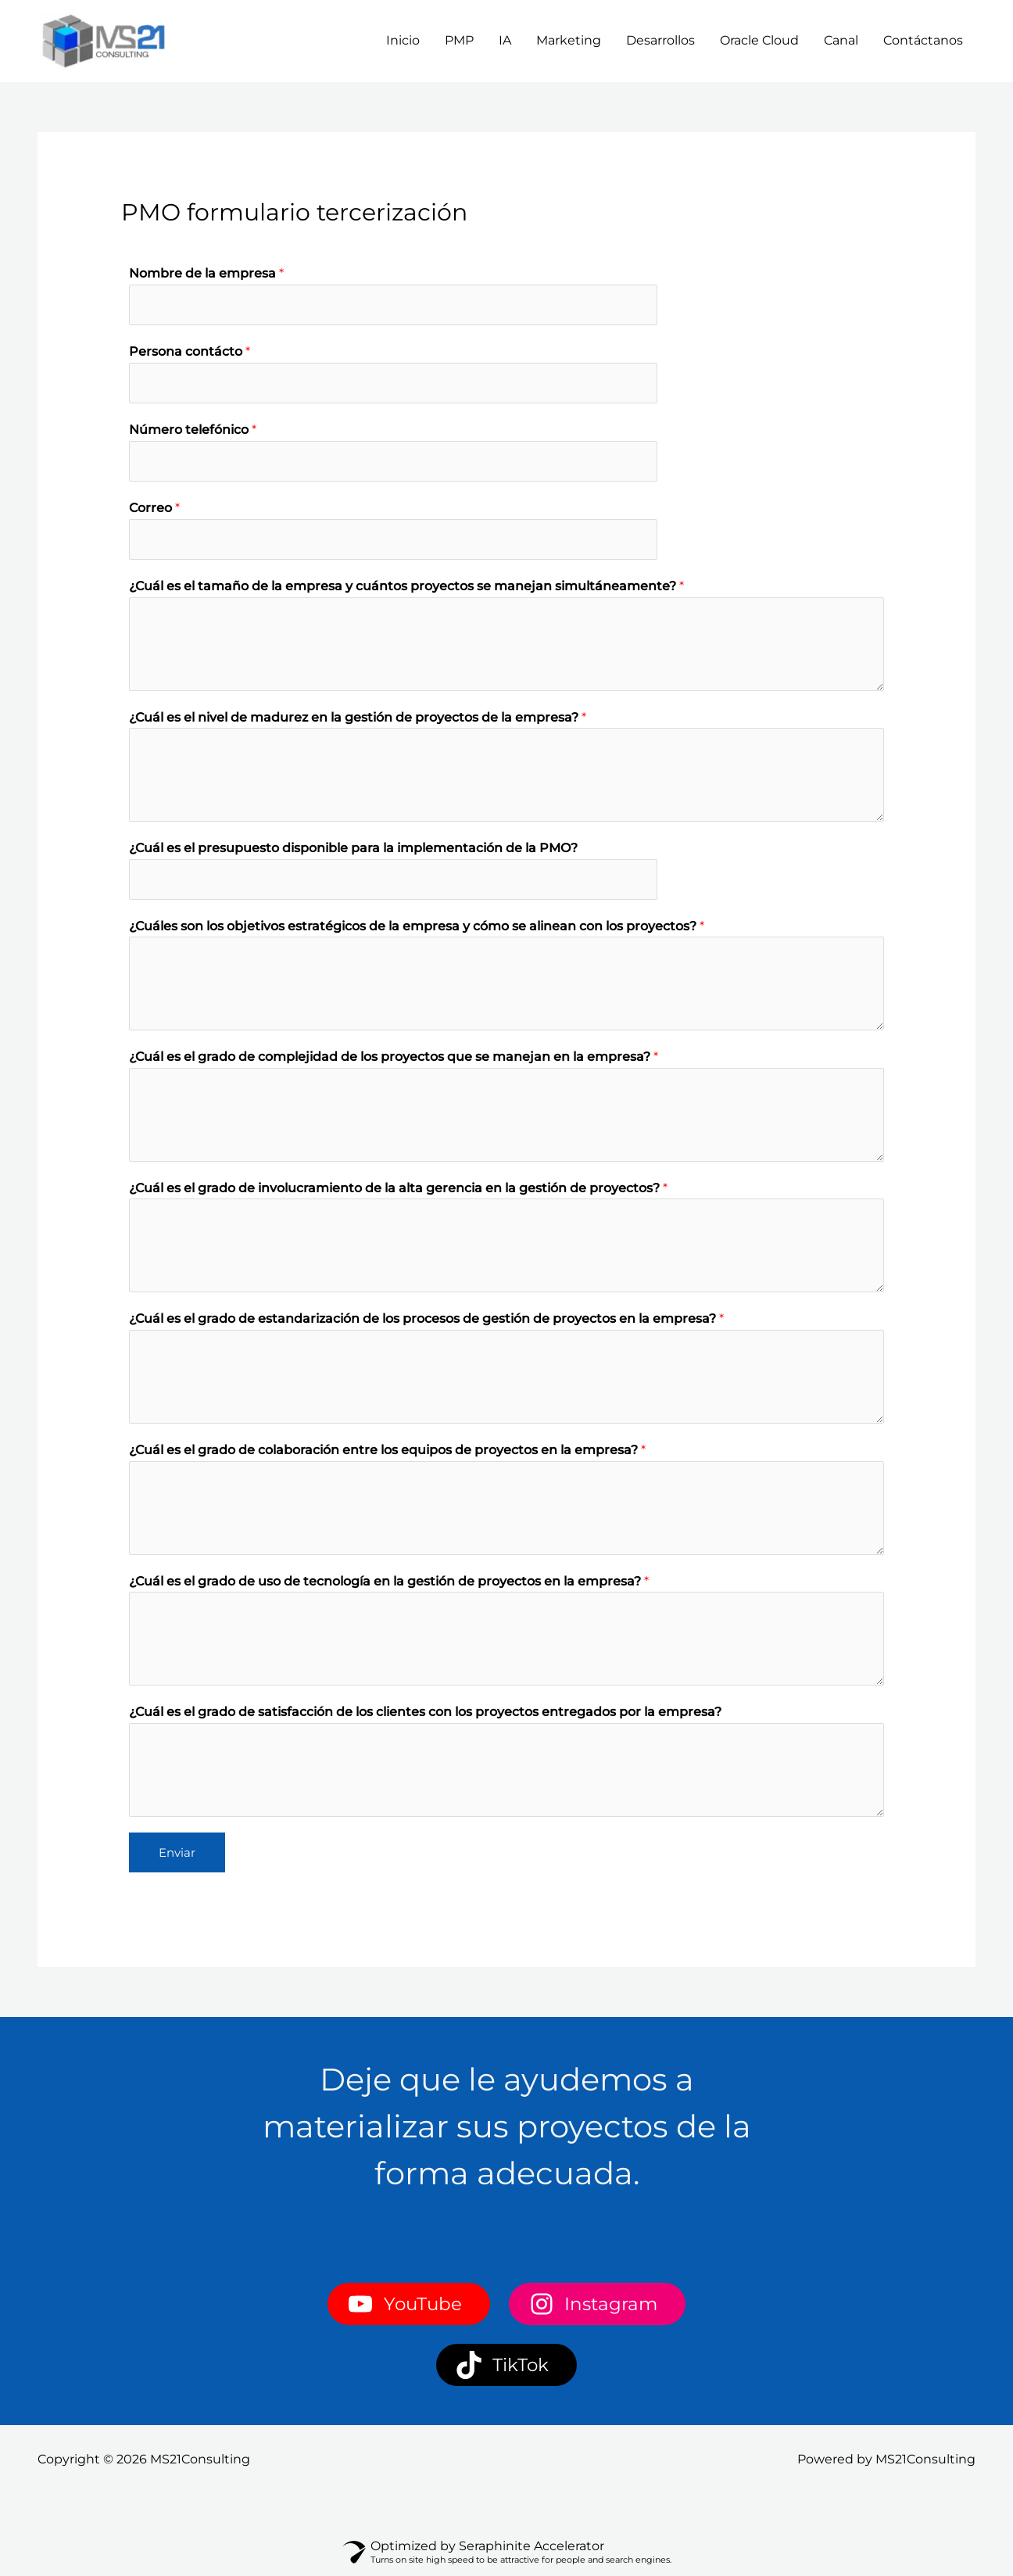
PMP (459, 40)
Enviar (177, 1856)
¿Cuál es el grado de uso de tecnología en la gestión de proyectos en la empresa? (389, 1585)
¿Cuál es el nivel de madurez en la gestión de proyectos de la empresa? (357, 720)
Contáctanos (923, 40)
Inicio (403, 40)
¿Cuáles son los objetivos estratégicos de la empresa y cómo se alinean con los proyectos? (416, 930)
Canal (841, 40)
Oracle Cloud (759, 40)
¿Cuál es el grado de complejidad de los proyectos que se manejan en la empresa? (393, 1061)
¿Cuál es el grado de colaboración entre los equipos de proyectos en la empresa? (387, 1454)
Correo (154, 510)
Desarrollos (660, 40)
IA (505, 40)
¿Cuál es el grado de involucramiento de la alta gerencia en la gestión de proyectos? (398, 1192)
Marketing (568, 40)
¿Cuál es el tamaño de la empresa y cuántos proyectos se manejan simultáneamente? (406, 589)
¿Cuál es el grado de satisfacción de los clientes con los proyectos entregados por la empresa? (425, 1716)
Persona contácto (189, 352)
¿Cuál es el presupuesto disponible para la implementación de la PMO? (353, 851)
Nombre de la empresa (206, 273)
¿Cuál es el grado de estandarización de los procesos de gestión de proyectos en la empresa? (426, 1323)
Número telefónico (192, 432)
